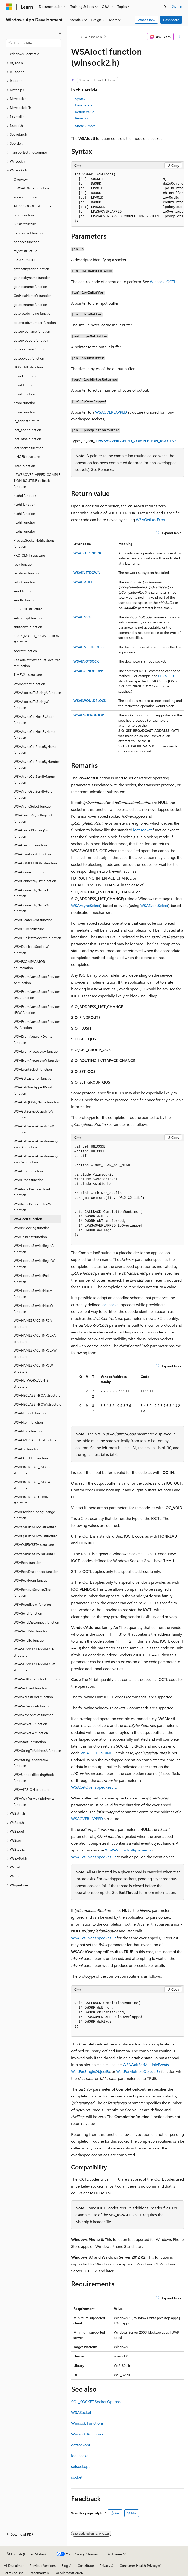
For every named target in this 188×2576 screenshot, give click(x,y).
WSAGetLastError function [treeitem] (33, 1078)
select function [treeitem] (25, 582)
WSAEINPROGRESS (88, 647)
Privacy (105, 2565)
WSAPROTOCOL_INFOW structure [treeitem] (32, 1484)
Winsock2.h (93, 36)
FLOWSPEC (166, 675)
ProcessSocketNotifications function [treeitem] (34, 543)
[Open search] (165, 6)
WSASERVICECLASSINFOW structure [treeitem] (34, 1667)
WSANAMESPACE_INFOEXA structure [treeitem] (35, 1338)
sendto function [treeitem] (25, 600)
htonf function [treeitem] (24, 385)
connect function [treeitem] (26, 241)
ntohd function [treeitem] (25, 495)
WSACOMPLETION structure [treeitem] (35, 863)
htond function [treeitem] (25, 376)
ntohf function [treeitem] (24, 504)
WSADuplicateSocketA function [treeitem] (37, 937)
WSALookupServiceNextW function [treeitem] (33, 1308)
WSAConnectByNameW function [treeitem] (31, 908)
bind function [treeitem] (24, 215)
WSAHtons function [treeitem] (29, 1180)
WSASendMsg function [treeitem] (31, 1631)
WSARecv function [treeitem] (28, 1562)
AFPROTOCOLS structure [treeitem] (32, 206)
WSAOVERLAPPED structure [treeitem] (35, 1440)
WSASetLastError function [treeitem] (33, 1697)
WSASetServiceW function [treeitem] (33, 1714)
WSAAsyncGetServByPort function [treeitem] (33, 794)
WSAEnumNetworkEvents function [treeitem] (33, 1039)
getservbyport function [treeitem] (31, 340)
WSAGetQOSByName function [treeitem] (37, 1102)
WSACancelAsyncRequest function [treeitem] (33, 818)
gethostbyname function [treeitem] (32, 277)
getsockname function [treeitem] (30, 349)
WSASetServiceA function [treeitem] (33, 1706)
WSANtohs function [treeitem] (29, 1431)
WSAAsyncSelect (85, 905)
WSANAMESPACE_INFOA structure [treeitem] (33, 1323)
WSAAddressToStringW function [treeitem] (31, 704)
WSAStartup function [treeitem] (30, 1741)
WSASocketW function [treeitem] (31, 1732)
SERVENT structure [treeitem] (28, 609)
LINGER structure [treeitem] (27, 456)
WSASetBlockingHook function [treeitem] (37, 1679)
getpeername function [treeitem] (30, 304)
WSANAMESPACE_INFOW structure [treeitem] (33, 1368)
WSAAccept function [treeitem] (29, 683)
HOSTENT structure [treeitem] (28, 367)
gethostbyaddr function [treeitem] (31, 268)
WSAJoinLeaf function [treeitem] (30, 1236)
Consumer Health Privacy (139, 2565)
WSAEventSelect (154, 905)
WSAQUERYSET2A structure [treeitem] (35, 1526)
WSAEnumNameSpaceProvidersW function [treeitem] (37, 1024)
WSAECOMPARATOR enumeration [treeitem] (29, 964)
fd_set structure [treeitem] (25, 250)
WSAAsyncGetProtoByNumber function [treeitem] (37, 764)
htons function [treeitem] (25, 412)
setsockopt (80, 2466)
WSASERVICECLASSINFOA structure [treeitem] (34, 1652)
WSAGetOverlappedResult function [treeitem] (33, 1090)
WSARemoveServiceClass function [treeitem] (32, 1592)
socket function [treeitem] (25, 650)
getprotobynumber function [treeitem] (35, 322)
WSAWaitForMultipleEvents (128, 1849)
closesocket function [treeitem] (29, 233)
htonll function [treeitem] (25, 403)
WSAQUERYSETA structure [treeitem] (34, 1544)
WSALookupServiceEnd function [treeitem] (31, 1278)
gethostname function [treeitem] (30, 286)
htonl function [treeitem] (24, 394)
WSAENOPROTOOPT (89, 715)
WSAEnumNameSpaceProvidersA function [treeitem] (37, 979)
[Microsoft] (9, 6)
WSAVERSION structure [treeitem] (31, 1789)
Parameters (83, 105)
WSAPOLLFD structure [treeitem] (31, 1458)
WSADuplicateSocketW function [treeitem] (31, 949)
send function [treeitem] (24, 591)
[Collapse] (60, 32)
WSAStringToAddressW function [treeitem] (31, 1762)
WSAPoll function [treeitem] (27, 1449)
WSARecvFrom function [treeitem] (31, 1580)
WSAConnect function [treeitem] (30, 872)
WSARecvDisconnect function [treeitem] (36, 1571)
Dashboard (171, 19)
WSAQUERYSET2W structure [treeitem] (35, 1535)
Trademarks (37, 2572)
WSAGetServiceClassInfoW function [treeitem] (34, 1129)
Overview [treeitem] (21, 179)
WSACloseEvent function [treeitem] (32, 854)
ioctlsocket (142, 829)
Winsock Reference (87, 2433)
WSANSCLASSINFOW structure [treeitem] (37, 1404)
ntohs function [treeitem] (25, 531)
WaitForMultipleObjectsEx (138, 2071)
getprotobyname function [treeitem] (33, 313)
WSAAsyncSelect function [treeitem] (33, 806)
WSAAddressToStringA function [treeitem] (37, 692)
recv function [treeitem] (24, 564)
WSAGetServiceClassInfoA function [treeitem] (33, 1114)
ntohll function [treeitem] (25, 522)
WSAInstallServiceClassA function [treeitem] (32, 1192)
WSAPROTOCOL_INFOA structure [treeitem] (32, 1469)
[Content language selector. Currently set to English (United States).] (26, 2554)
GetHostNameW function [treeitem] (33, 295)
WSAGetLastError (150, 519)
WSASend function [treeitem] (28, 1613)
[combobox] (33, 43)
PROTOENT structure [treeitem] (29, 555)
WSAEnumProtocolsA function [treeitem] (36, 1051)
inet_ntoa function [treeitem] (27, 438)
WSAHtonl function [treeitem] (28, 1171)
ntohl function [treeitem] (24, 513)
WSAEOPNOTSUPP (88, 670)
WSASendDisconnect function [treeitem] (36, 1622)
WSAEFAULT (82, 582)
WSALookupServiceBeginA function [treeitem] (34, 1248)
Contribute (86, 2565)
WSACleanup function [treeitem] (30, 845)
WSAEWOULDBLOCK (89, 700)
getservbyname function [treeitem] (32, 331)
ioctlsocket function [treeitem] (28, 447)
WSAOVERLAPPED (111, 411)
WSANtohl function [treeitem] (28, 1422)
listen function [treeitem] (24, 465)
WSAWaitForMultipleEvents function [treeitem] (34, 1801)
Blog (64, 2565)
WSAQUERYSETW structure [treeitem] (34, 1553)
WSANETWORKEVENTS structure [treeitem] (31, 1383)
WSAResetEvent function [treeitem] (32, 1604)
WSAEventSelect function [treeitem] (33, 1069)
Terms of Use (13, 2572)
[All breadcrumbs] (75, 37)
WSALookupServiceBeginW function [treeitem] (34, 1263)
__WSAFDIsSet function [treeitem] (31, 188)
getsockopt (80, 2444)
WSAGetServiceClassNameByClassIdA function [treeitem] (37, 1144)
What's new (146, 19)
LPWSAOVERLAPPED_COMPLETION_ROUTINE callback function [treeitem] (37, 480)
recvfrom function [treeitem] (27, 573)
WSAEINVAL (82, 617)
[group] (127, 198)
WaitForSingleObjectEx (90, 2071)
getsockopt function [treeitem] (29, 358)
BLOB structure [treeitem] (25, 223)
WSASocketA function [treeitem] (30, 1724)
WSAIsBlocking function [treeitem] (32, 1227)
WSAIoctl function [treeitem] (28, 1219)
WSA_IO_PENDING (88, 553)
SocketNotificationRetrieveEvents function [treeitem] (37, 662)
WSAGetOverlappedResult (93, 1787)
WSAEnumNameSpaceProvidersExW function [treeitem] (37, 1009)
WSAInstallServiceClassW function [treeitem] (32, 1207)
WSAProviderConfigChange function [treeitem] (34, 1514)
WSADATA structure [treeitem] (29, 928)
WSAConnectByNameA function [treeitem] (31, 893)
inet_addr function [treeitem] (27, 429)
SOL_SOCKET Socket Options (96, 2401)
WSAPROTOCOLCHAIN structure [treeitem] (31, 1499)
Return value (84, 111)
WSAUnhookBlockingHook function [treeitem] (34, 1777)
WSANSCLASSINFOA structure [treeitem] (37, 1395)
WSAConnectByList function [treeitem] (35, 881)
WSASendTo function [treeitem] (30, 1640)
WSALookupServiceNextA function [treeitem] (33, 1293)
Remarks (81, 118)
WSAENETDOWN (86, 572)
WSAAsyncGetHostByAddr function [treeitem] (34, 719)
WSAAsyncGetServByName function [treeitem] (34, 779)
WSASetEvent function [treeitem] (31, 1688)
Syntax (80, 98)
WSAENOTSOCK (86, 661)
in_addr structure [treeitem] (26, 420)
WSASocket (81, 2412)
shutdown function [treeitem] (28, 626)
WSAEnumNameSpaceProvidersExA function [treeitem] (37, 994)
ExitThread (128, 1892)
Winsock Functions (87, 2423)
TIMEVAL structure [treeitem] (28, 674)
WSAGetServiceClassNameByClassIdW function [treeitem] (37, 1159)
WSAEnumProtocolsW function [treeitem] (37, 1060)
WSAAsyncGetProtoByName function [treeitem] (35, 749)
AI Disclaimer (14, 2565)
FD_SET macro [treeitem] (24, 259)
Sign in (177, 6)
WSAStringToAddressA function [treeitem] (37, 1750)
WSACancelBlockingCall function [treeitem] (31, 833)
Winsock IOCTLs (163, 281)
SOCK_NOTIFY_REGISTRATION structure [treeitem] (36, 639)
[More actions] (180, 37)
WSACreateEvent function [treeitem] (33, 920)
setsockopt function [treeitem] (29, 618)
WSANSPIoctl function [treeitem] (30, 1413)
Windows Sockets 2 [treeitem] (24, 54)
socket (76, 2477)
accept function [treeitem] (25, 197)
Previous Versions (42, 2565)
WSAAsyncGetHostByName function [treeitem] (34, 734)
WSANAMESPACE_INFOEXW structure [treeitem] (35, 1353)
